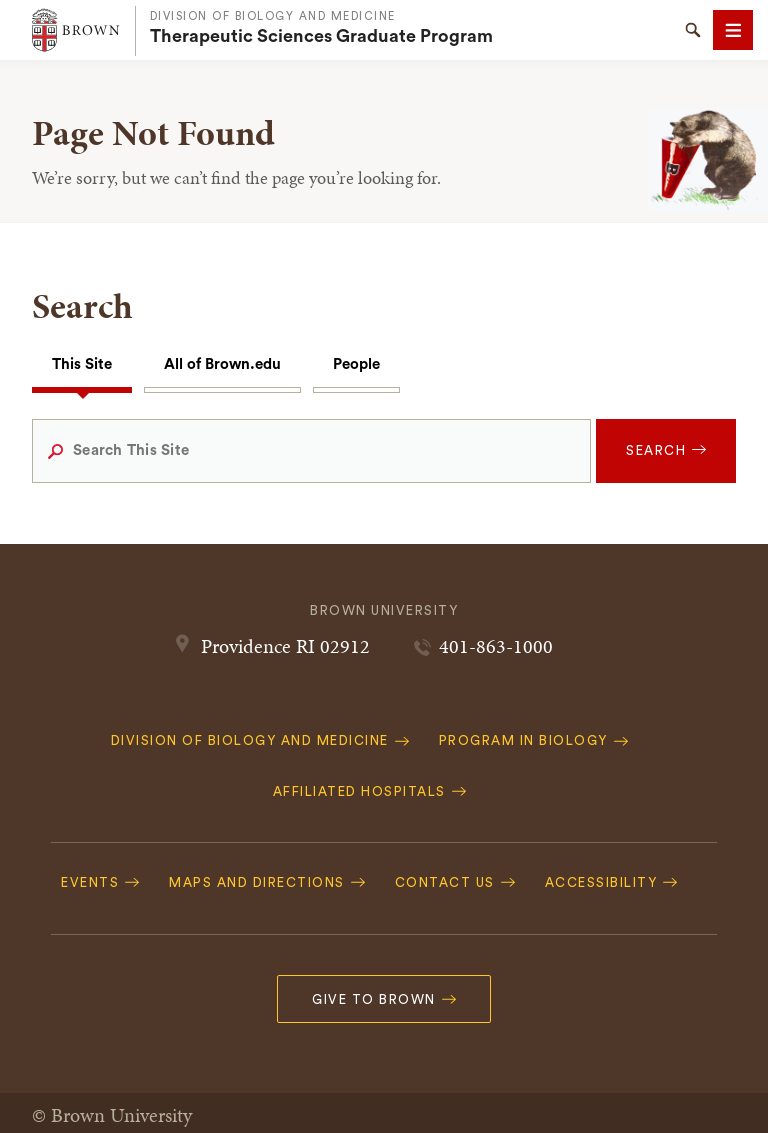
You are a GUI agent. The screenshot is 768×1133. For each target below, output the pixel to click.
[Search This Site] (311, 451)
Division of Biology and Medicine (273, 16)
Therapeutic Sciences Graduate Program (321, 36)
